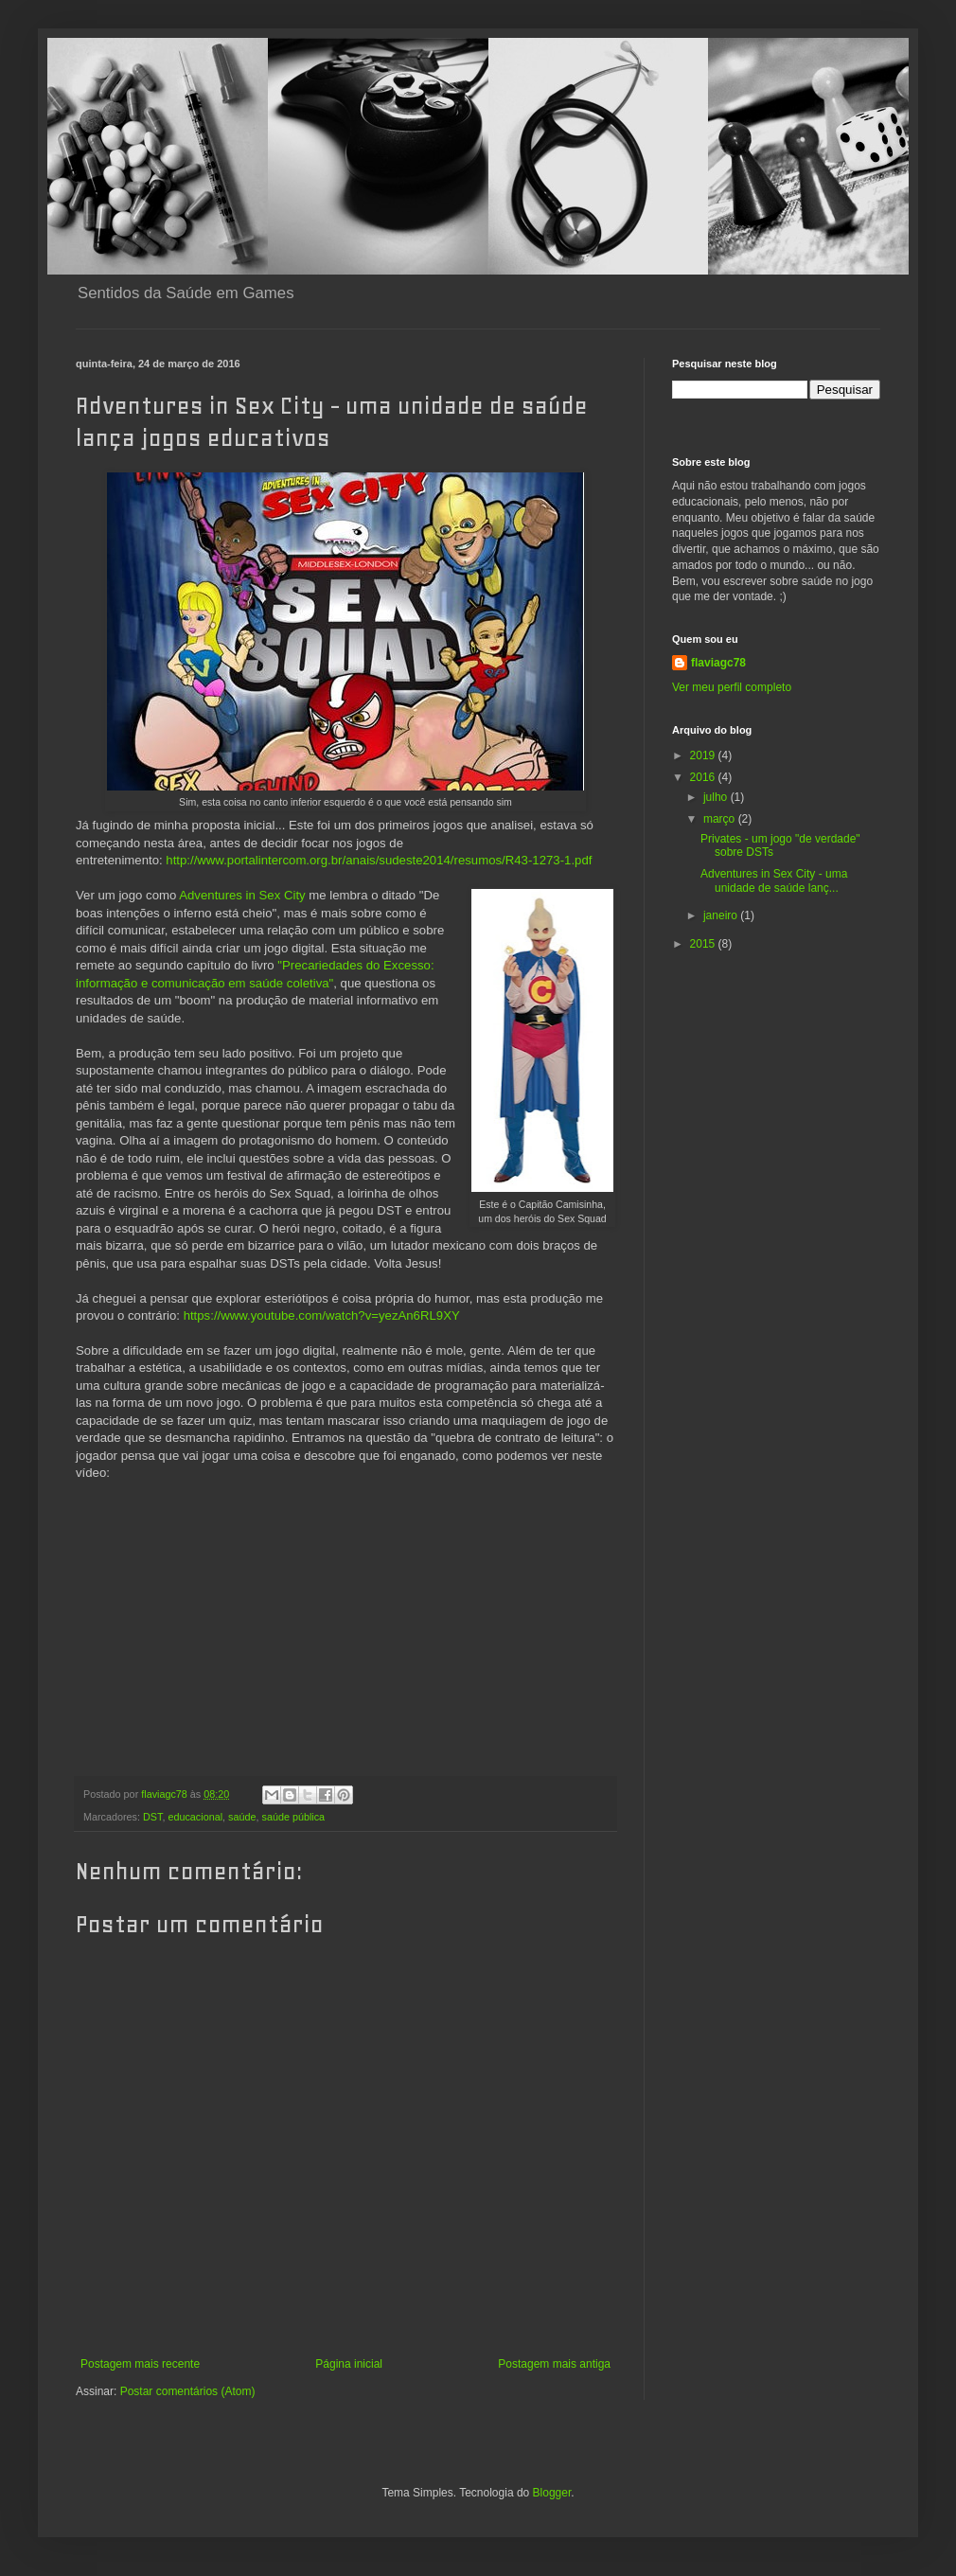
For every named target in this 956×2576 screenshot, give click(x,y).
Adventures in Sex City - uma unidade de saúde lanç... (773, 880)
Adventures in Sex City (242, 895)
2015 (704, 943)
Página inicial (348, 2364)
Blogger (552, 2492)
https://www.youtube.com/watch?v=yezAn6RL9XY (322, 1315)
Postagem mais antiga (554, 2364)
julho (717, 797)
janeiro (721, 915)
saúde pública (293, 1816)
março (720, 819)
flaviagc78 (718, 662)
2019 (704, 755)
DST (152, 1816)
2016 (704, 777)
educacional (195, 1816)
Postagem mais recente (140, 2364)
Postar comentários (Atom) (188, 2391)
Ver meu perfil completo (731, 687)
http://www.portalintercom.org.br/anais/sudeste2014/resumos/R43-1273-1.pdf (379, 860)
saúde (242, 1816)
